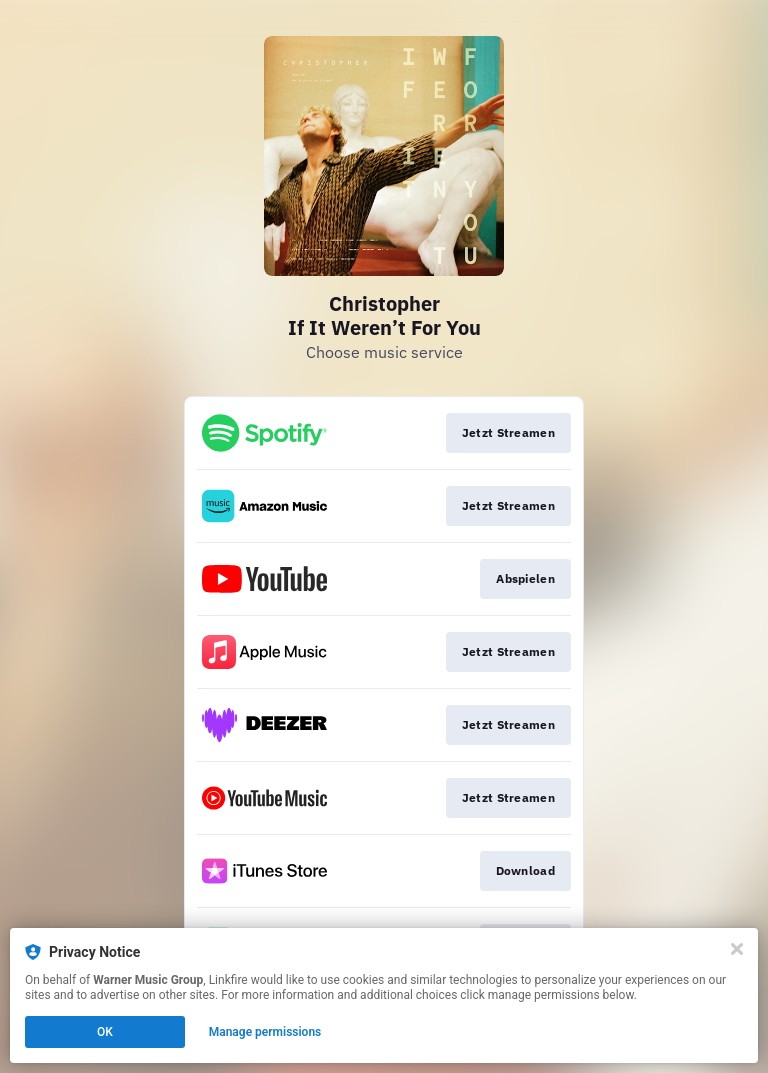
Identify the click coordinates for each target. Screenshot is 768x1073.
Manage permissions (265, 1032)
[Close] (737, 949)
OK (105, 1032)
